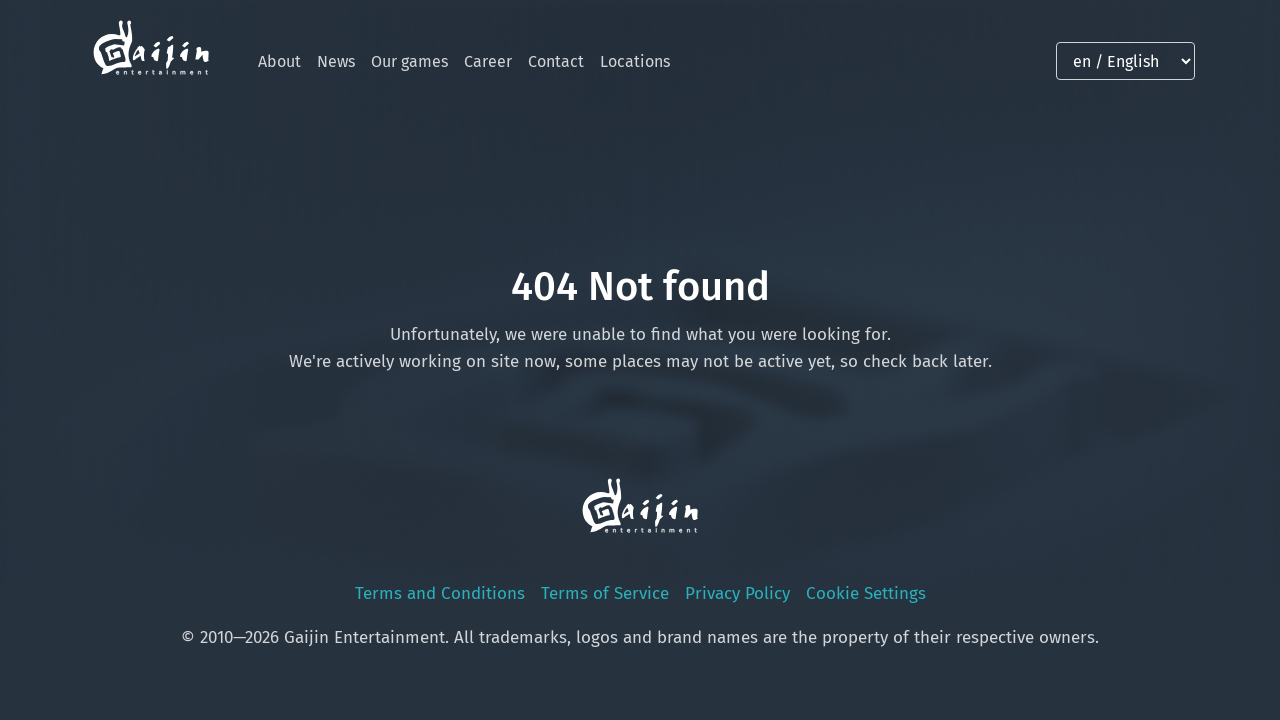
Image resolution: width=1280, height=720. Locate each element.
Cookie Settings (866, 593)
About (279, 61)
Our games (409, 61)
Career (488, 61)
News (336, 61)
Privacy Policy (737, 593)
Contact (556, 61)
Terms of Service (605, 593)
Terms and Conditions (440, 593)
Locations (635, 61)
